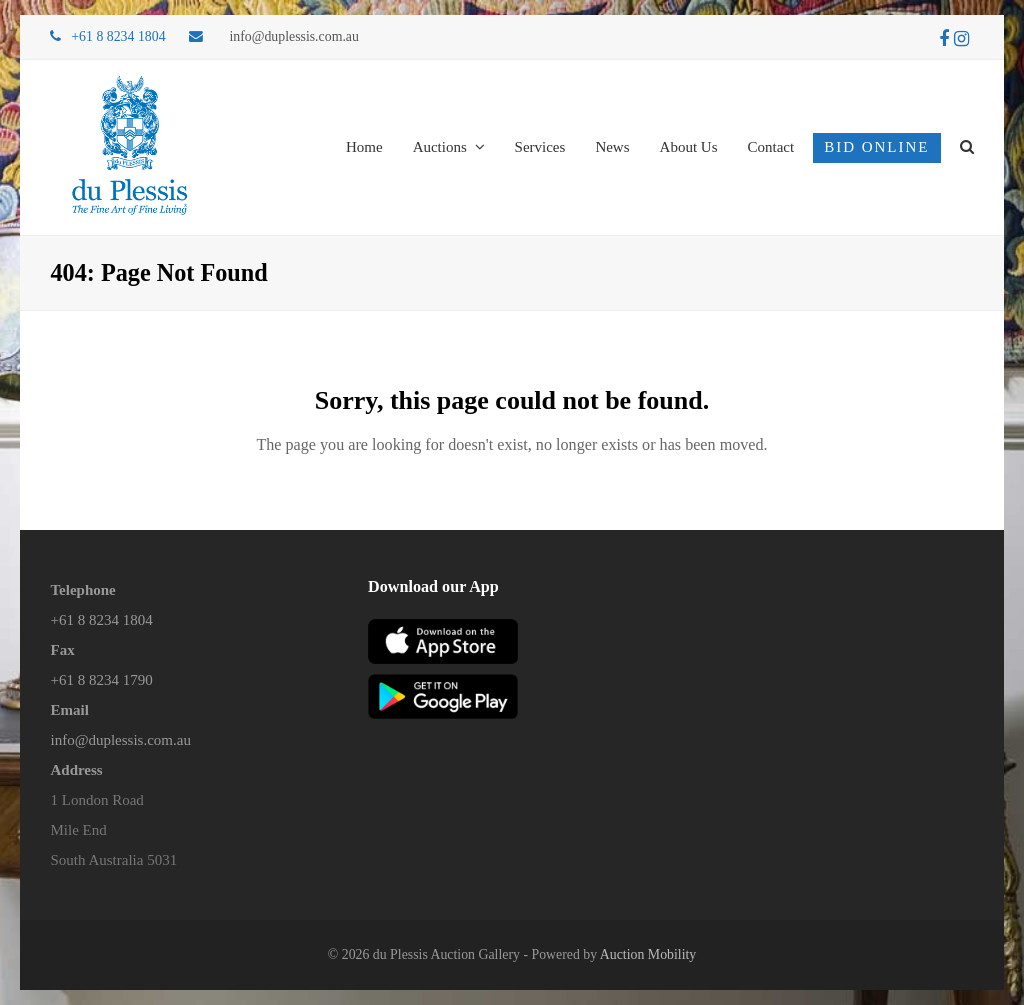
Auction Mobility (648, 954)
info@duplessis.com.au (294, 36)
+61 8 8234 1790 (101, 680)
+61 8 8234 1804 (101, 620)
